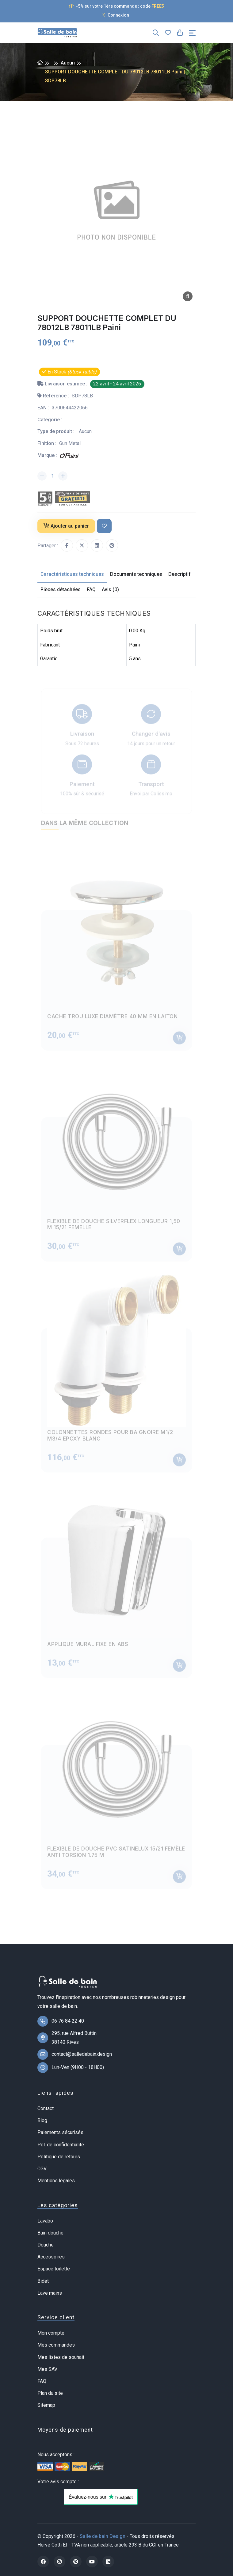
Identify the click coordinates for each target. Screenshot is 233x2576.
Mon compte (50, 2333)
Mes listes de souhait (60, 2357)
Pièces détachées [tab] (60, 589)
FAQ (41, 2381)
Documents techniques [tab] (136, 574)
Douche (45, 2245)
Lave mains (49, 2293)
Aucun (68, 63)
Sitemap (46, 2405)
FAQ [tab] (91, 589)
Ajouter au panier (66, 526)
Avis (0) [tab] (110, 589)
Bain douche (50, 2233)
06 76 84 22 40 (68, 2021)
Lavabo (45, 2221)
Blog (42, 2120)
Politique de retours (58, 2157)
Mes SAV (47, 2369)
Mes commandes (56, 2345)
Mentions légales (56, 2181)
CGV (42, 2169)
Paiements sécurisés (60, 2132)
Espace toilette (53, 2269)
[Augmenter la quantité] (62, 476)
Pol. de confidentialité (60, 2145)
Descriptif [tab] (179, 574)
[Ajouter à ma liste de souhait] (104, 526)
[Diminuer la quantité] (42, 476)
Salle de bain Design (102, 2536)
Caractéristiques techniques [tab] (72, 574)
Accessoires (51, 2257)
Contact (45, 2108)
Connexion (115, 15)
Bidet (43, 2281)
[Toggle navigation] (192, 33)
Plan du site (50, 2393)
